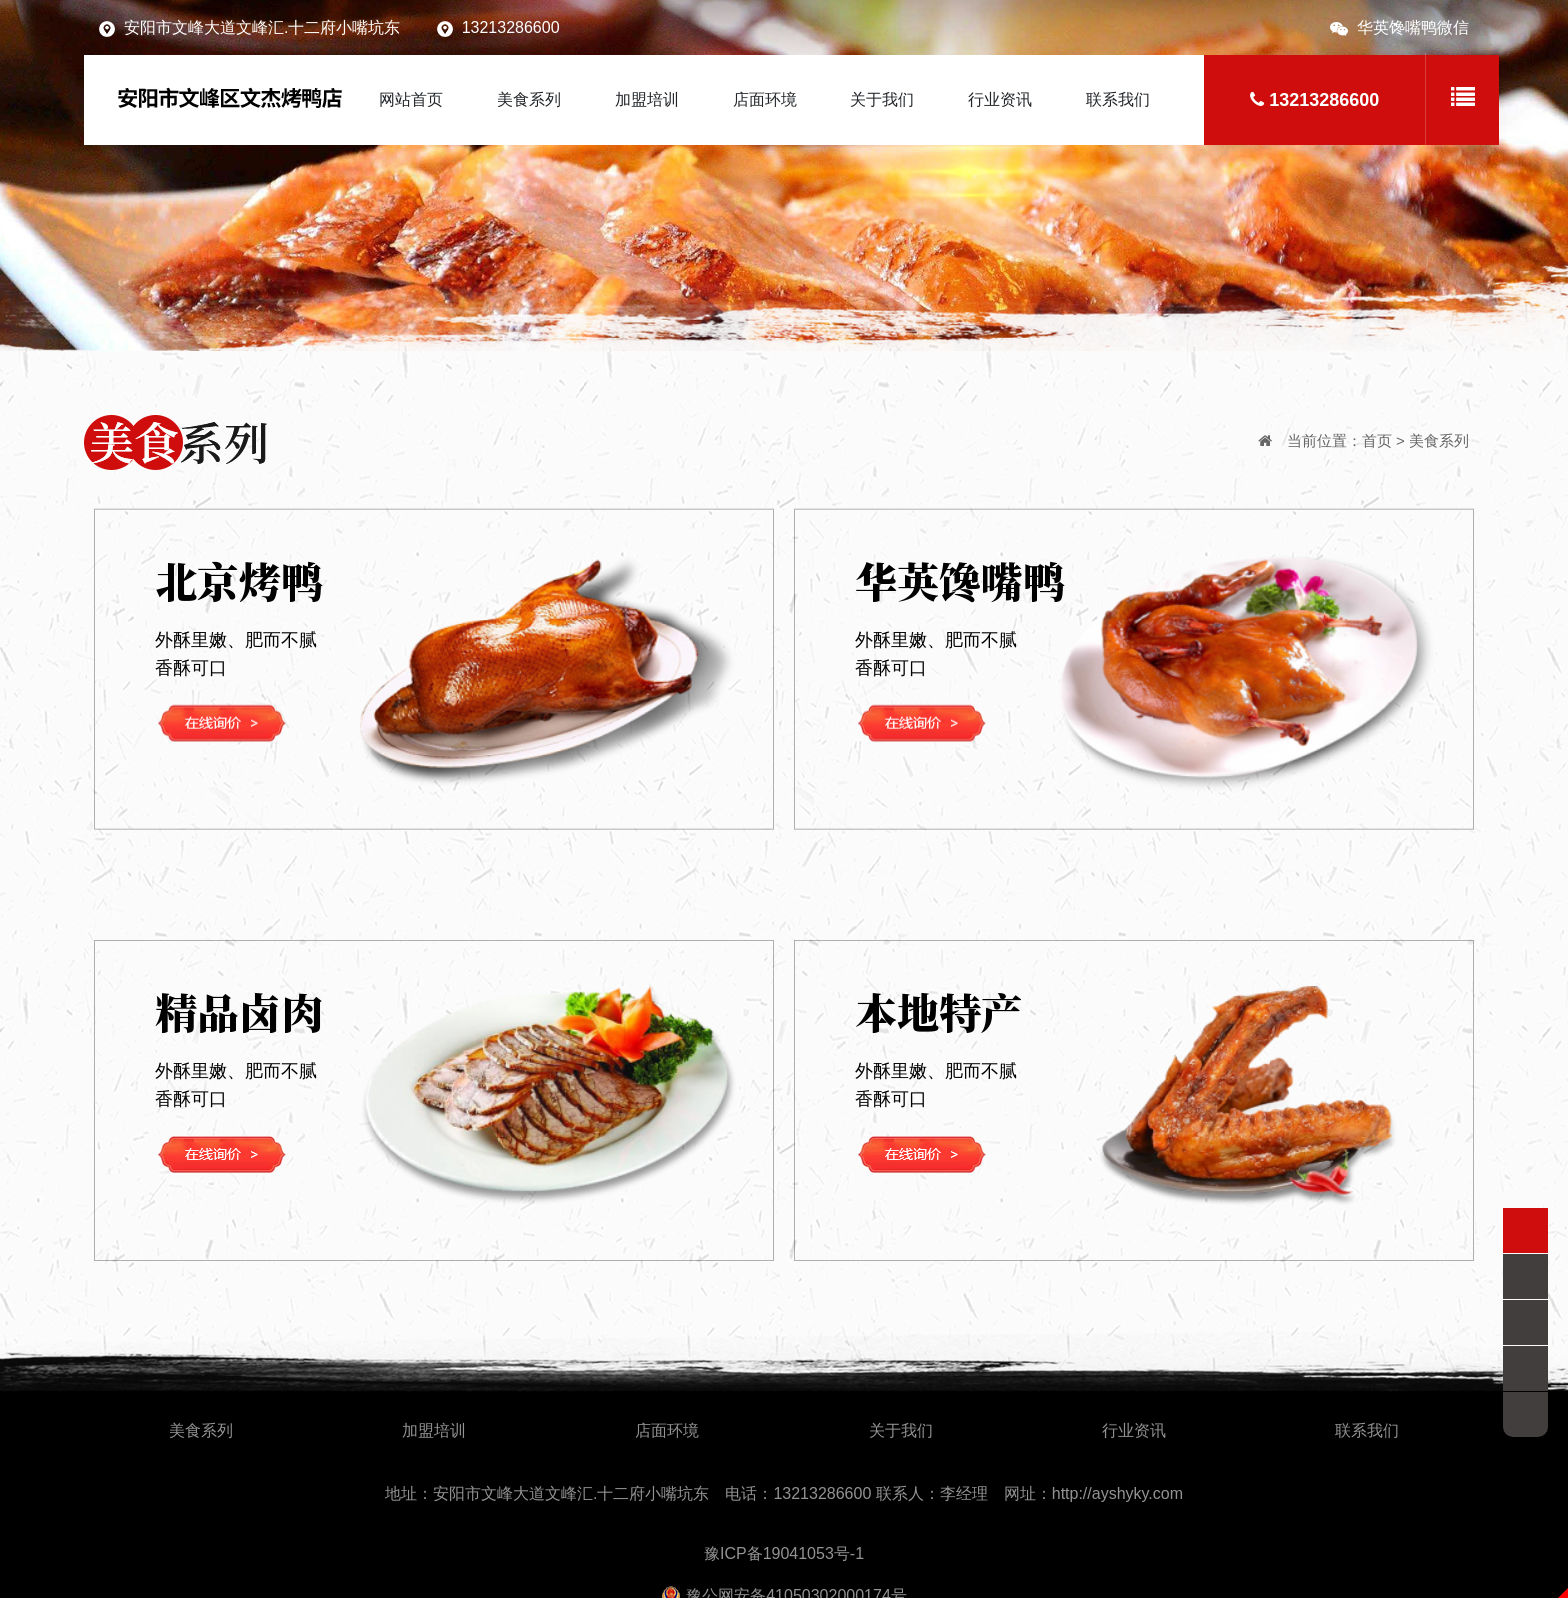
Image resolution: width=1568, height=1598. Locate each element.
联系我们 (1118, 99)
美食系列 (529, 99)
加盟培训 (647, 99)
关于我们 (882, 99)
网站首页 (411, 99)
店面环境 (765, 99)
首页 (1377, 440)
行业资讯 (1000, 99)
